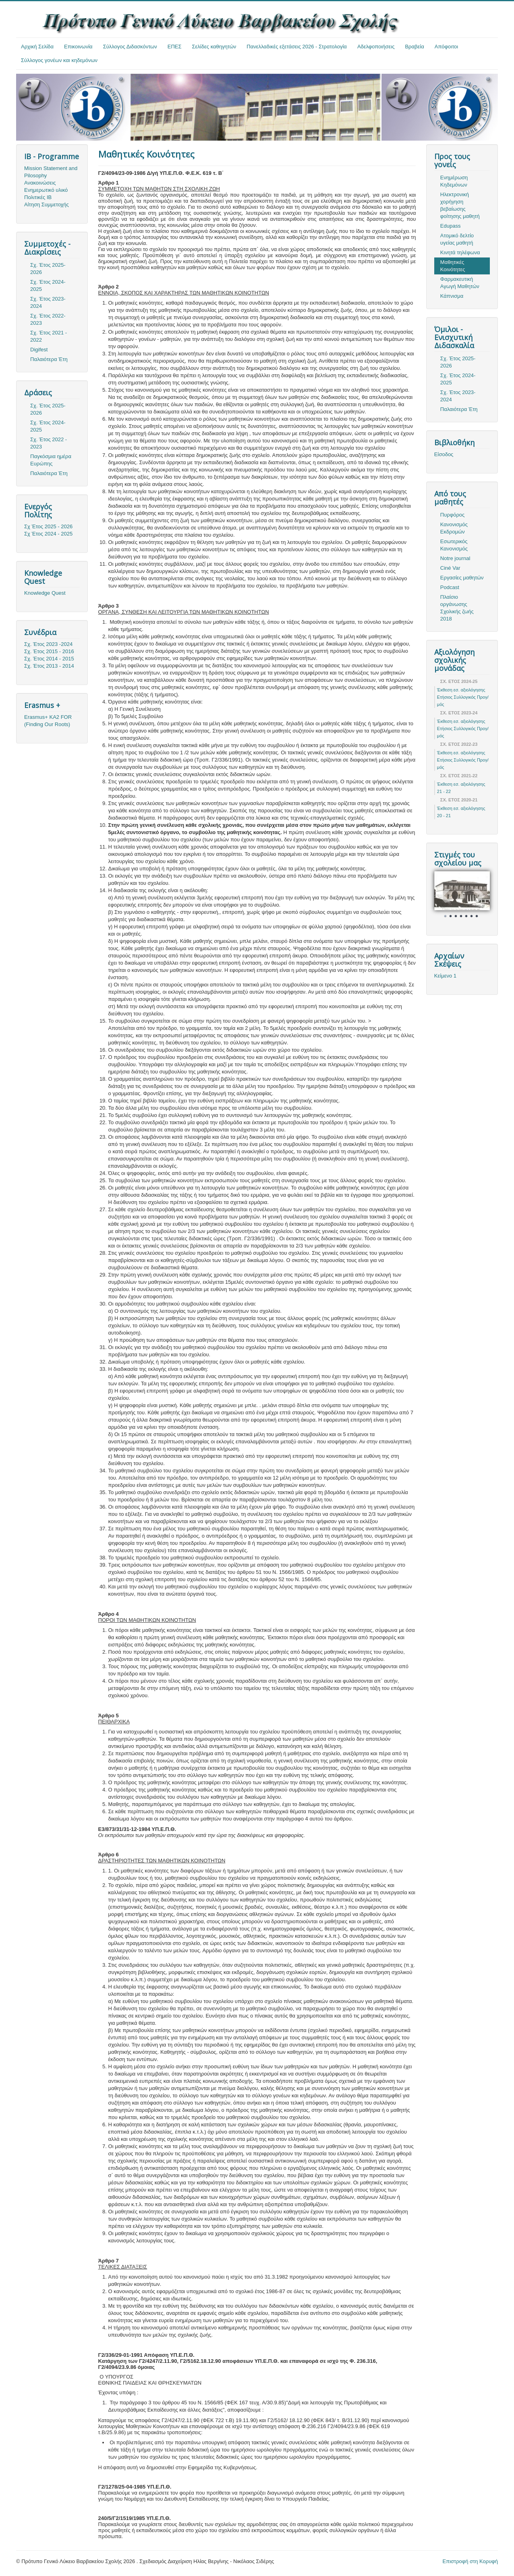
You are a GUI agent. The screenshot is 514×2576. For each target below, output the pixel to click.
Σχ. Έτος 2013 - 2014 (49, 666)
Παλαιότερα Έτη (49, 359)
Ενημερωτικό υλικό (46, 190)
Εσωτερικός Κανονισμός (454, 545)
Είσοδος (444, 454)
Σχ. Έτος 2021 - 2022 (48, 336)
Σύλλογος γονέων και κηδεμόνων (59, 60)
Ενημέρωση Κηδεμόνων (454, 181)
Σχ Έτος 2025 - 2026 (48, 526)
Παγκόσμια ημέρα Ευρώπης (50, 460)
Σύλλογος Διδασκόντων (130, 47)
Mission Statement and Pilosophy (50, 172)
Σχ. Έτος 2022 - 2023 (48, 443)
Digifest (39, 350)
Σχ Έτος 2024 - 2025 (48, 534)
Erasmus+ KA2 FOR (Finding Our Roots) (48, 720)
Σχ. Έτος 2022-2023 (48, 319)
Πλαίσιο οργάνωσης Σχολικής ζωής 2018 (457, 608)
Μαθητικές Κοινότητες (452, 265)
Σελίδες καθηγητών (214, 47)
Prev (444, 896)
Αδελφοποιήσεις (376, 47)
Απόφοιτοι (446, 47)
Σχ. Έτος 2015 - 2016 (49, 651)
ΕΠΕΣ (175, 47)
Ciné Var (450, 568)
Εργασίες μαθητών (462, 578)
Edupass (450, 226)
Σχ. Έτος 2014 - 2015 (49, 659)
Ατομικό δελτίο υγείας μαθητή (457, 239)
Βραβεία (414, 47)
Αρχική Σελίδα (37, 47)
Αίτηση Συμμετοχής (46, 204)
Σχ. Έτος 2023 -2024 (48, 644)
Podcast (449, 587)
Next (479, 896)
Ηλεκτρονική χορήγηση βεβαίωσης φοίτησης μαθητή (460, 205)
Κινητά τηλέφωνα (460, 252)
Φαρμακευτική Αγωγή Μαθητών (459, 282)
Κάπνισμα (451, 296)
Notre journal (455, 558)
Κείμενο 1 (445, 976)
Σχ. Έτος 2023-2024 (48, 302)
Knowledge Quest (45, 593)
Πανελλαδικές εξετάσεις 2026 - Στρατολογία (297, 47)
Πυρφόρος (452, 515)
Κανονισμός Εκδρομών (454, 528)
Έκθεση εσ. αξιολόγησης (461, 689)
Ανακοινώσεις (40, 183)
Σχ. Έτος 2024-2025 (48, 285)
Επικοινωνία (78, 47)
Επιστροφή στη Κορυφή (470, 2561)
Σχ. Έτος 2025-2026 (48, 268)
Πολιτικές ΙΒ (38, 197)
